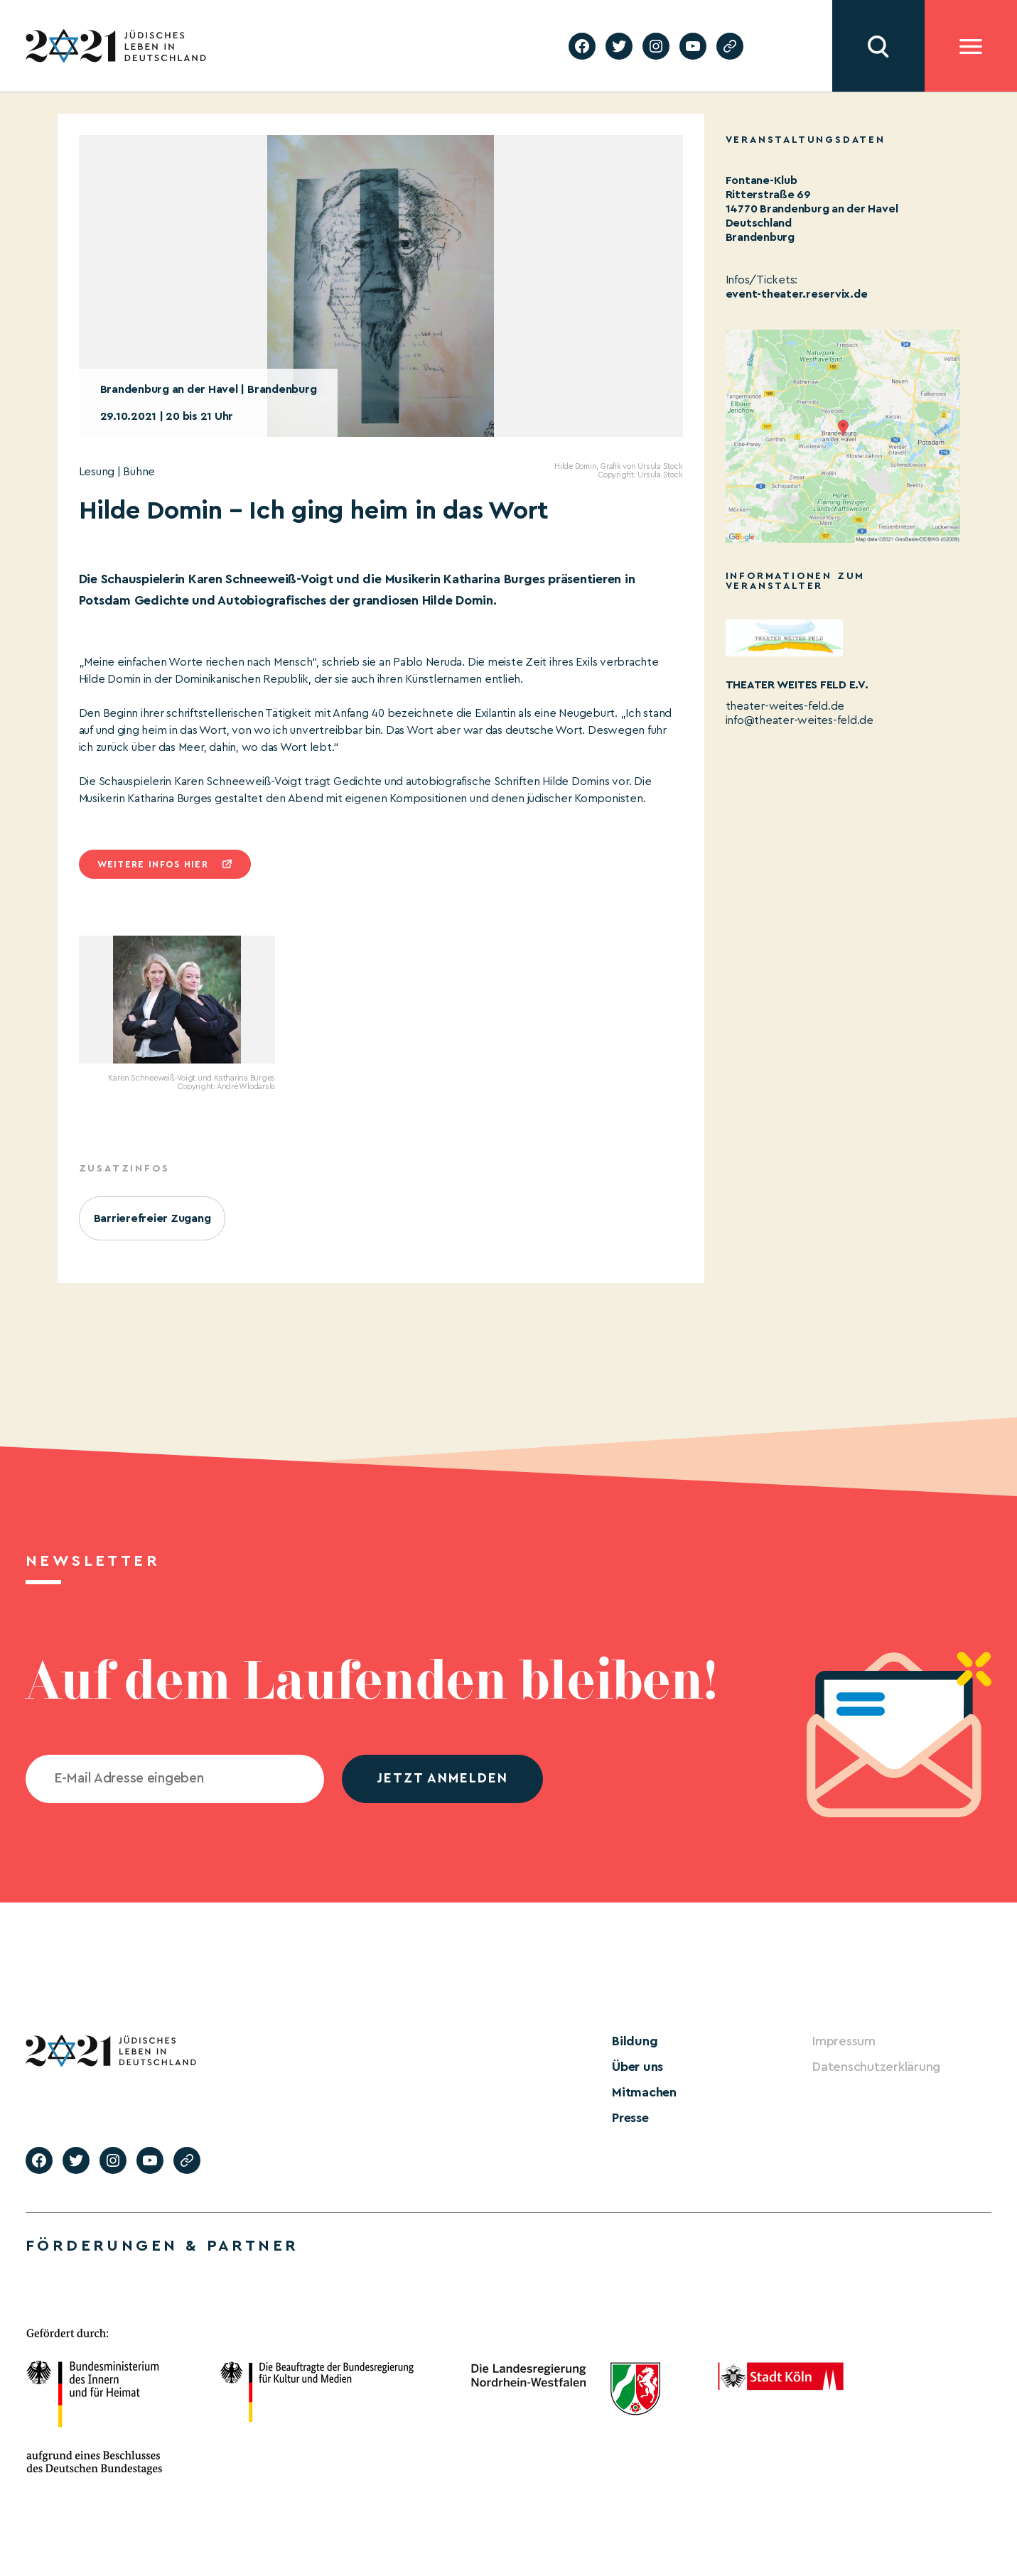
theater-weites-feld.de (785, 706)
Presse (630, 2117)
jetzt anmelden (442, 1778)
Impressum (844, 2041)
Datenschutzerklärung (876, 2066)
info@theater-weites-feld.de (800, 720)
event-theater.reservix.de (797, 294)
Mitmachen (644, 2092)
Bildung (634, 2041)
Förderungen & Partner (162, 2245)
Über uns (637, 2066)
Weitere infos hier (152, 864)
